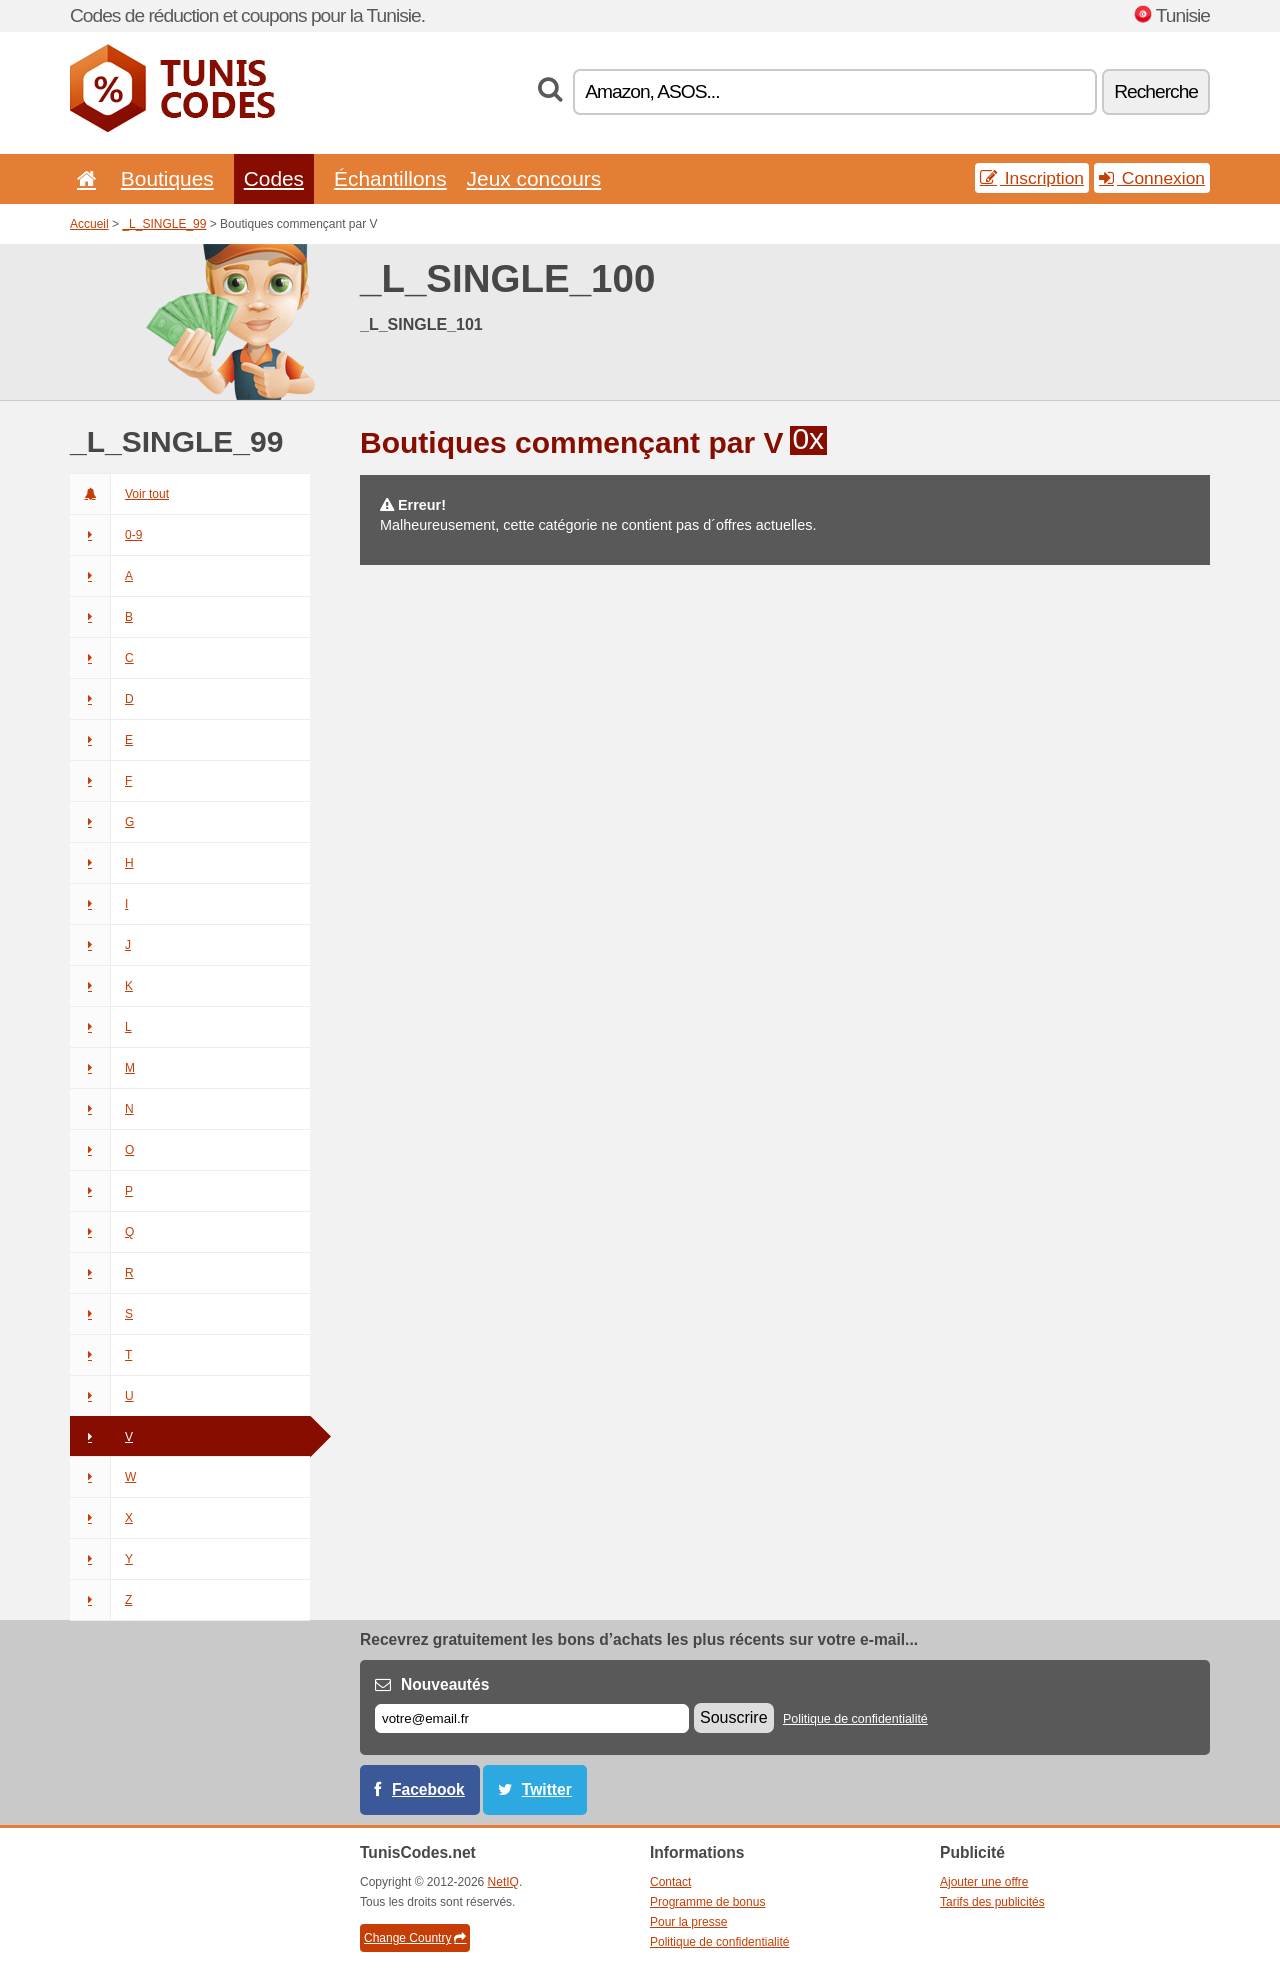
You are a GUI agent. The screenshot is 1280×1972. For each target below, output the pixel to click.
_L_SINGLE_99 (164, 224)
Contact (670, 1882)
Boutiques (167, 178)
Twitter (547, 1789)
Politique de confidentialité (855, 1719)
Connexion (1152, 178)
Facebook (428, 1789)
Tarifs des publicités (992, 1902)
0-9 (106, 535)
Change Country (415, 1938)
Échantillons (390, 178)
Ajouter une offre (984, 1882)
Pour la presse (688, 1922)
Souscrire (734, 1717)
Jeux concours (534, 178)
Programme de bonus (707, 1902)
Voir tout (119, 494)
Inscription (1032, 178)
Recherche (1156, 91)
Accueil (89, 224)
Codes (274, 178)
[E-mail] (532, 1718)
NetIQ (503, 1882)
